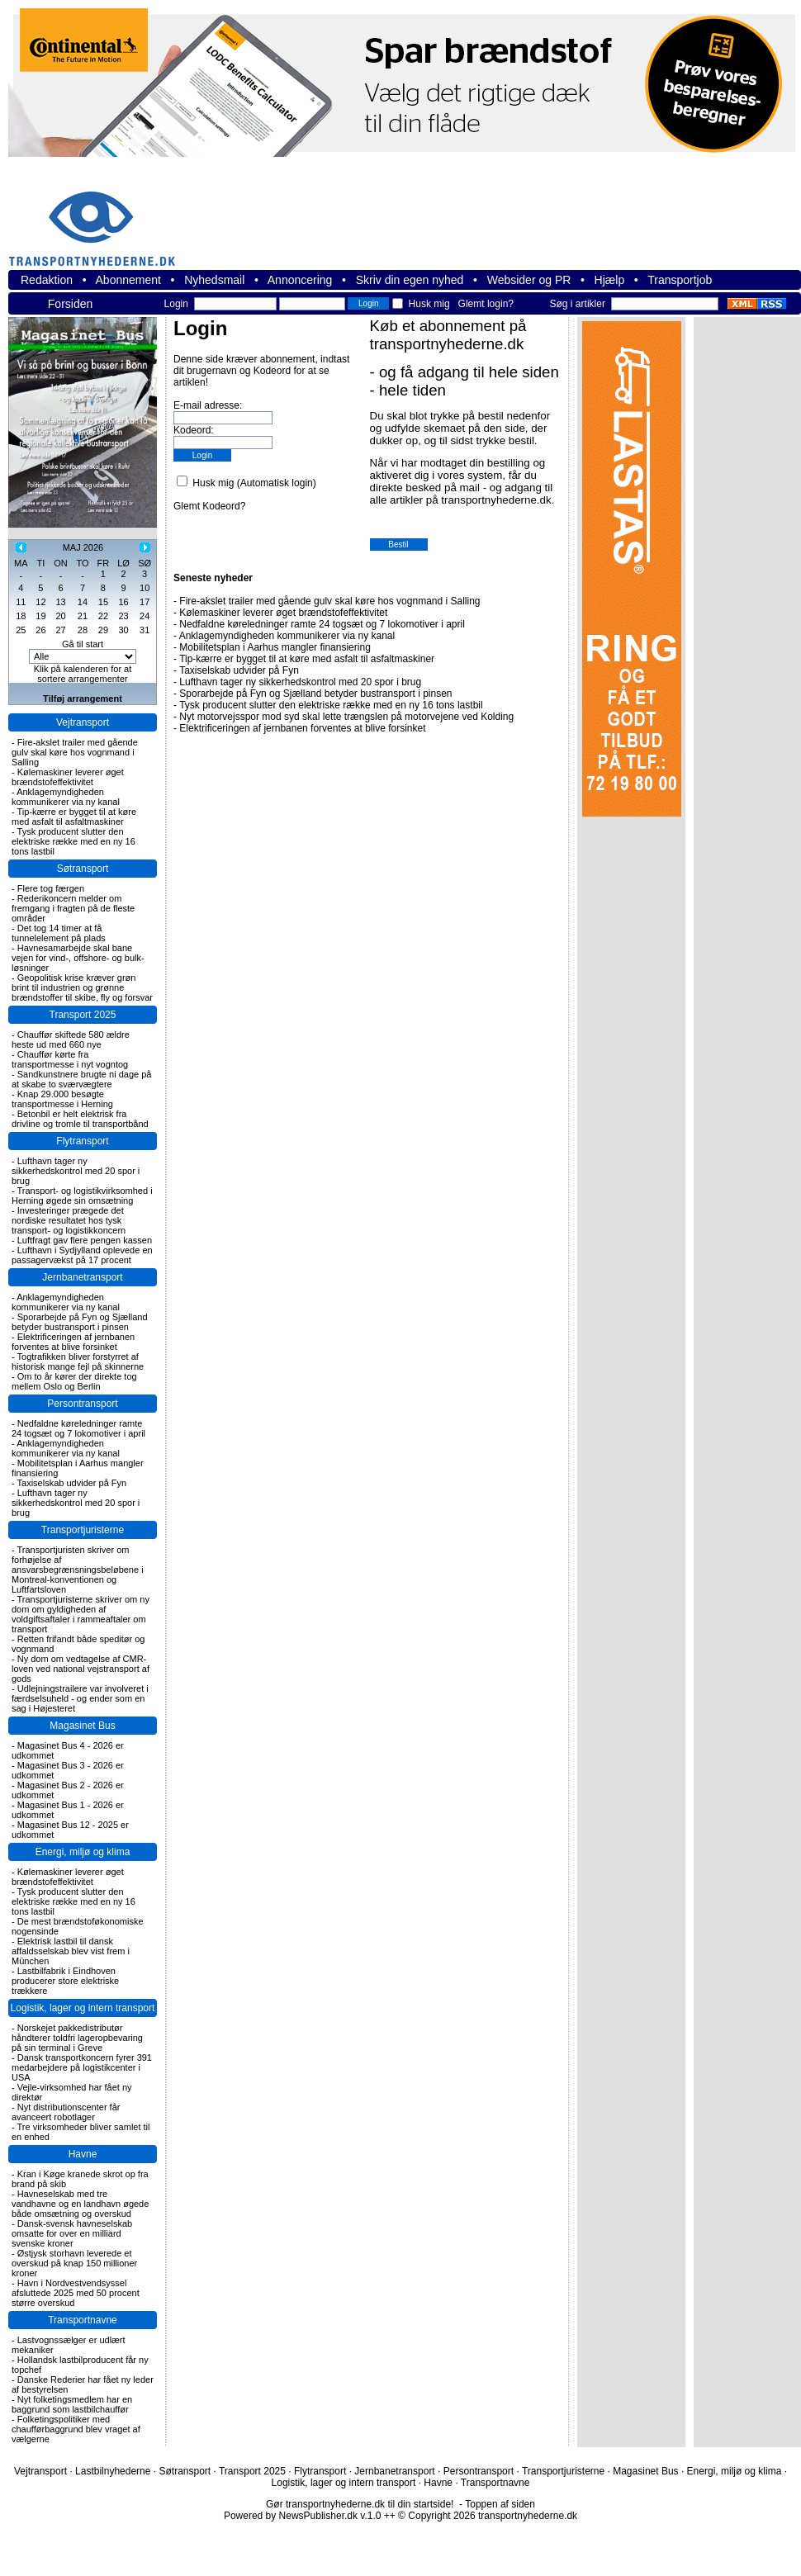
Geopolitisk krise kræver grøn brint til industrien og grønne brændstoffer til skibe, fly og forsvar (82, 987)
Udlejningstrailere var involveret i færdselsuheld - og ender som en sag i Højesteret (80, 1698)
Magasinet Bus (82, 1725)
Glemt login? (486, 304)
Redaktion (47, 279)
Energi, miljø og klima (83, 1852)
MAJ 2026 (83, 547)
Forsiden (70, 303)
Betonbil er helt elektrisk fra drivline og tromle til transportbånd (80, 1119)
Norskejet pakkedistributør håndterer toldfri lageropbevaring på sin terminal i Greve (77, 2038)
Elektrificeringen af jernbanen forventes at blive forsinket (73, 1342)
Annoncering (300, 279)
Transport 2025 (83, 1014)
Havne (83, 2154)
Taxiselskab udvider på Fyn (72, 1483)
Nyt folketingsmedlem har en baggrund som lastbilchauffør (72, 2404)
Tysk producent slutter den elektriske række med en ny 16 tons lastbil (73, 841)
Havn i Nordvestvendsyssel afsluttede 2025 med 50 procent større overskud (76, 2293)
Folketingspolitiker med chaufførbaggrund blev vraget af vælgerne (76, 2429)
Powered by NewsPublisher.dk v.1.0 (303, 2516)
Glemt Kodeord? (209, 506)
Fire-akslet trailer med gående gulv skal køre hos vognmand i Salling (75, 752)
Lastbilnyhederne (112, 2471)
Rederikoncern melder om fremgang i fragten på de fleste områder (73, 908)
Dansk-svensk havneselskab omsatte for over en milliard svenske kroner (72, 2233)
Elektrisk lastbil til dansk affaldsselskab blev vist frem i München (71, 1951)
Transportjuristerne (82, 1530)
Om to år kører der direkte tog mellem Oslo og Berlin (74, 1381)
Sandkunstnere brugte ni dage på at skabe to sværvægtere (81, 1079)
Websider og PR (529, 279)
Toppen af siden (500, 2504)
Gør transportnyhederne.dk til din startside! (359, 2504)
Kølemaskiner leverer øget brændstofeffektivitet (68, 777)
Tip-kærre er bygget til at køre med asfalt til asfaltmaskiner (74, 816)
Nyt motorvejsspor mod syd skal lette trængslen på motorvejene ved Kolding (346, 716)
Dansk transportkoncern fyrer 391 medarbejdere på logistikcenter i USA (82, 2067)
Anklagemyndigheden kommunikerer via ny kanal (66, 797)
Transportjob (679, 279)
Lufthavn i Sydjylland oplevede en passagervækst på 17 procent (82, 1255)
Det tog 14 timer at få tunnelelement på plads (59, 933)
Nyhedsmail (214, 279)
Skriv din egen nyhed (410, 279)
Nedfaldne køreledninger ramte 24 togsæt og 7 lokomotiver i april (78, 1428)
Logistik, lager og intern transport (83, 2008)
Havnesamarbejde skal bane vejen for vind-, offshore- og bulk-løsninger (78, 958)
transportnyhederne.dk (99, 218)
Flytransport (82, 1141)
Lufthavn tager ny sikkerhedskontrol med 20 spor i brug (76, 1171)
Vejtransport (82, 722)
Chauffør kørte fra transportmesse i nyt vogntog (70, 1059)
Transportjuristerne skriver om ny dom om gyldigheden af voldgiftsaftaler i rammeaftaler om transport (80, 1614)
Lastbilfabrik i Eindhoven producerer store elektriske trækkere (65, 1981)
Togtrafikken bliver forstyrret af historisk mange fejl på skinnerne (78, 1361)
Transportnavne (82, 2320)
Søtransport (83, 868)
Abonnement (128, 279)
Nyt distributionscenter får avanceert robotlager (66, 2112)
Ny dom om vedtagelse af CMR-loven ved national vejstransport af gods (80, 1668)
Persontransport (82, 1403)
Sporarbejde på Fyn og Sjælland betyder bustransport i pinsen (80, 1322)
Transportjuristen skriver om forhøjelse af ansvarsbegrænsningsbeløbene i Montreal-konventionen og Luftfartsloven (78, 1569)
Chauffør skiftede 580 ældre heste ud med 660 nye (71, 1039)
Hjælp (610, 279)
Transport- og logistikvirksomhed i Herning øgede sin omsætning (82, 1195)
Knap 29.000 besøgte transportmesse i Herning (62, 1099)
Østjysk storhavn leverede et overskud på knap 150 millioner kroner (74, 2263)
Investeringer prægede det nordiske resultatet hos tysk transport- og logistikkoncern (69, 1220)
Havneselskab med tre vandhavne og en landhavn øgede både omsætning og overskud (80, 2203)
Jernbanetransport (82, 1277)
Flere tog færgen (50, 888)
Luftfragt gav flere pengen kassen (84, 1240)
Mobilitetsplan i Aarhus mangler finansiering (274, 647)
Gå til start (82, 644)
